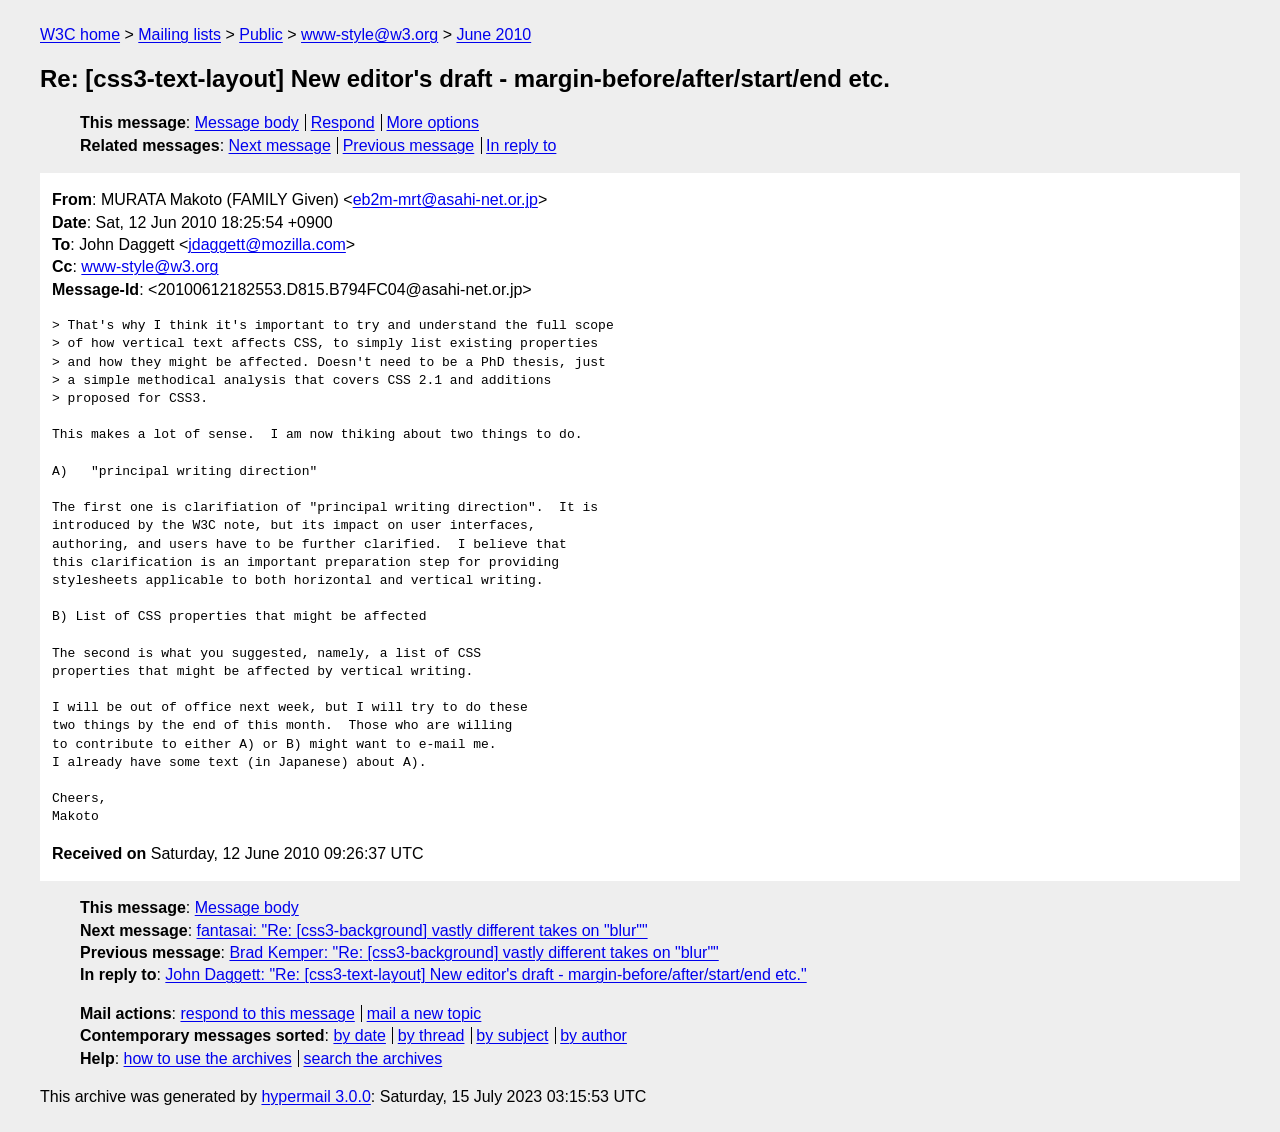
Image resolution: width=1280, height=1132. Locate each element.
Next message (280, 145)
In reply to (521, 145)
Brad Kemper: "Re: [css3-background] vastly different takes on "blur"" (473, 952)
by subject (512, 1035)
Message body (247, 122)
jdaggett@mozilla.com (267, 244)
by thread (431, 1035)
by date (359, 1035)
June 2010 (493, 34)
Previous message (409, 145)
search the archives (373, 1058)
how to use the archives (208, 1058)
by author (593, 1035)
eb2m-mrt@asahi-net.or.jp (445, 199)
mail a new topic (424, 1013)
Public (261, 34)
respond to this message (267, 1013)
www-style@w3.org (369, 34)
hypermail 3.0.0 (315, 1096)
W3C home (80, 34)
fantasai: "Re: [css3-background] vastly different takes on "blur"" (422, 930)
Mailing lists (179, 34)
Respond (343, 122)
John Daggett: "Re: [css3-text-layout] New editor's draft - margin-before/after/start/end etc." (485, 974)
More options (433, 122)
